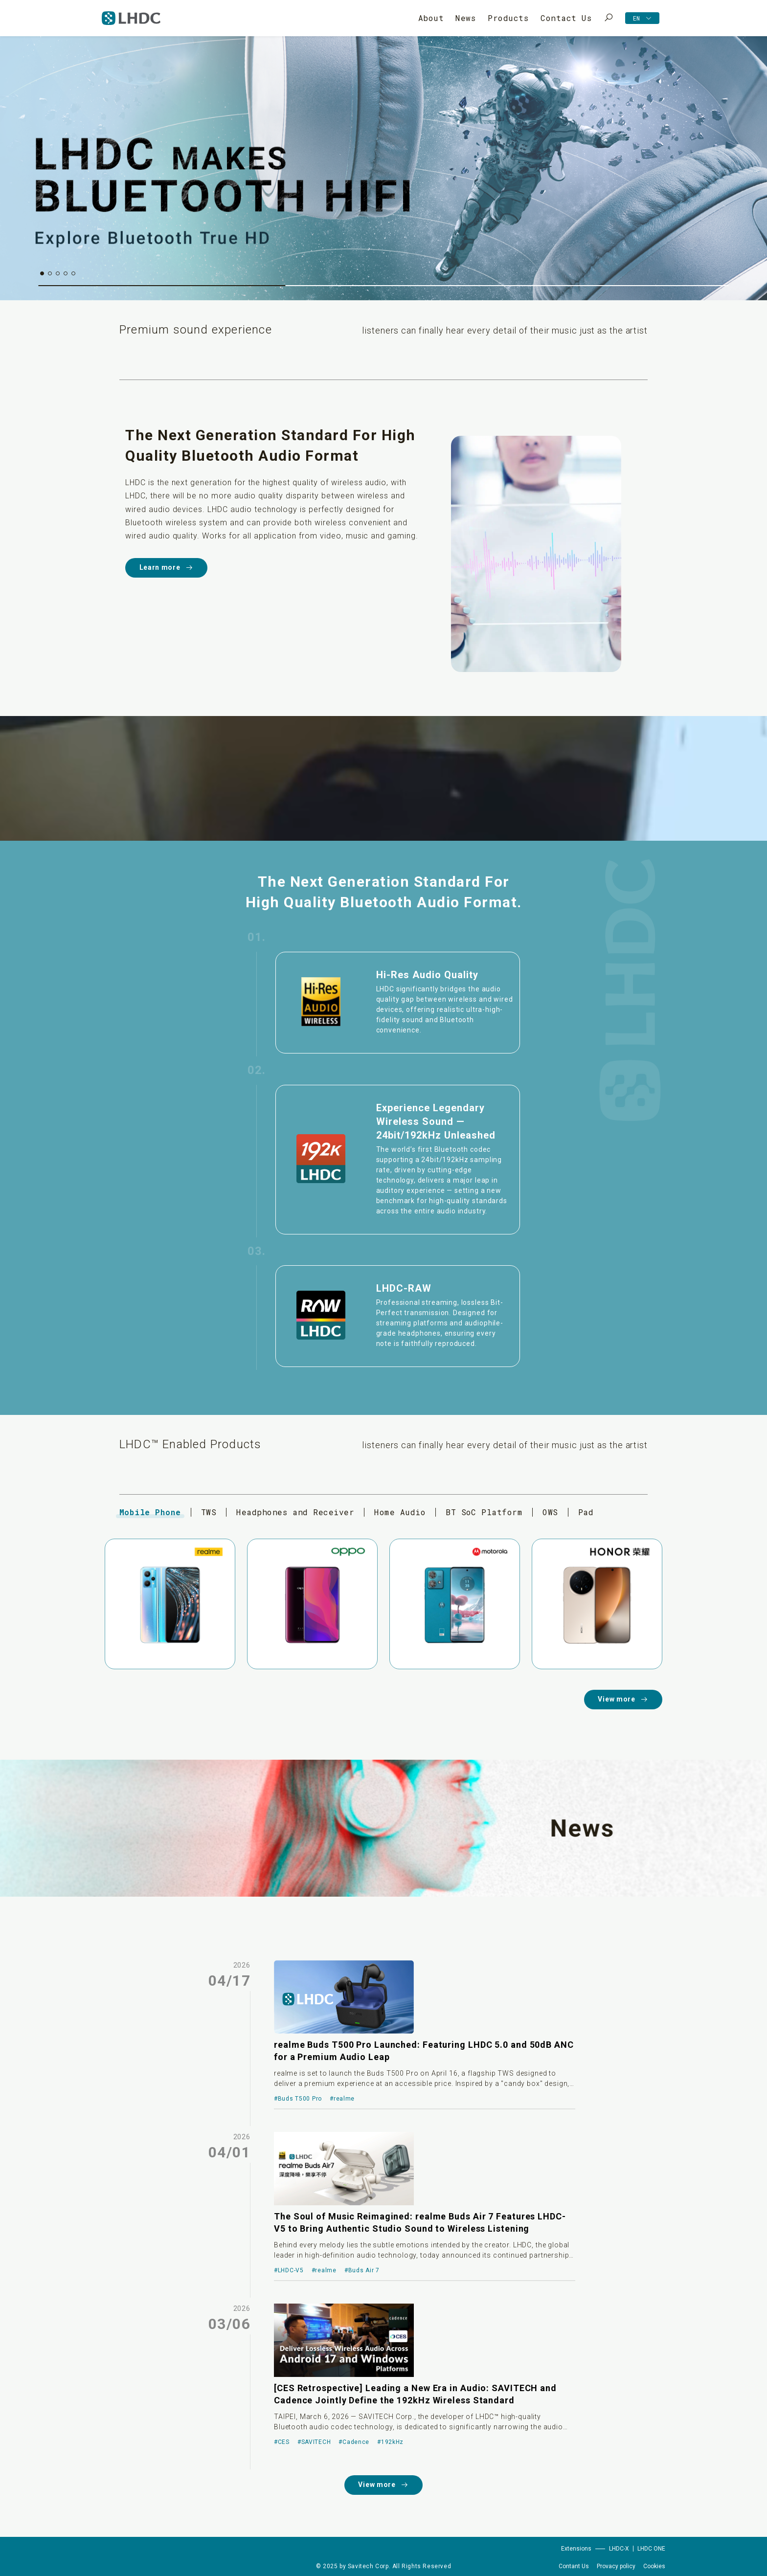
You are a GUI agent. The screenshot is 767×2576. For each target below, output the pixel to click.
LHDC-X (619, 2548)
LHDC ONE (651, 2548)
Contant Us (574, 2566)
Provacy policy (616, 2566)
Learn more (166, 567)
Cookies (654, 2566)
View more (623, 1699)
